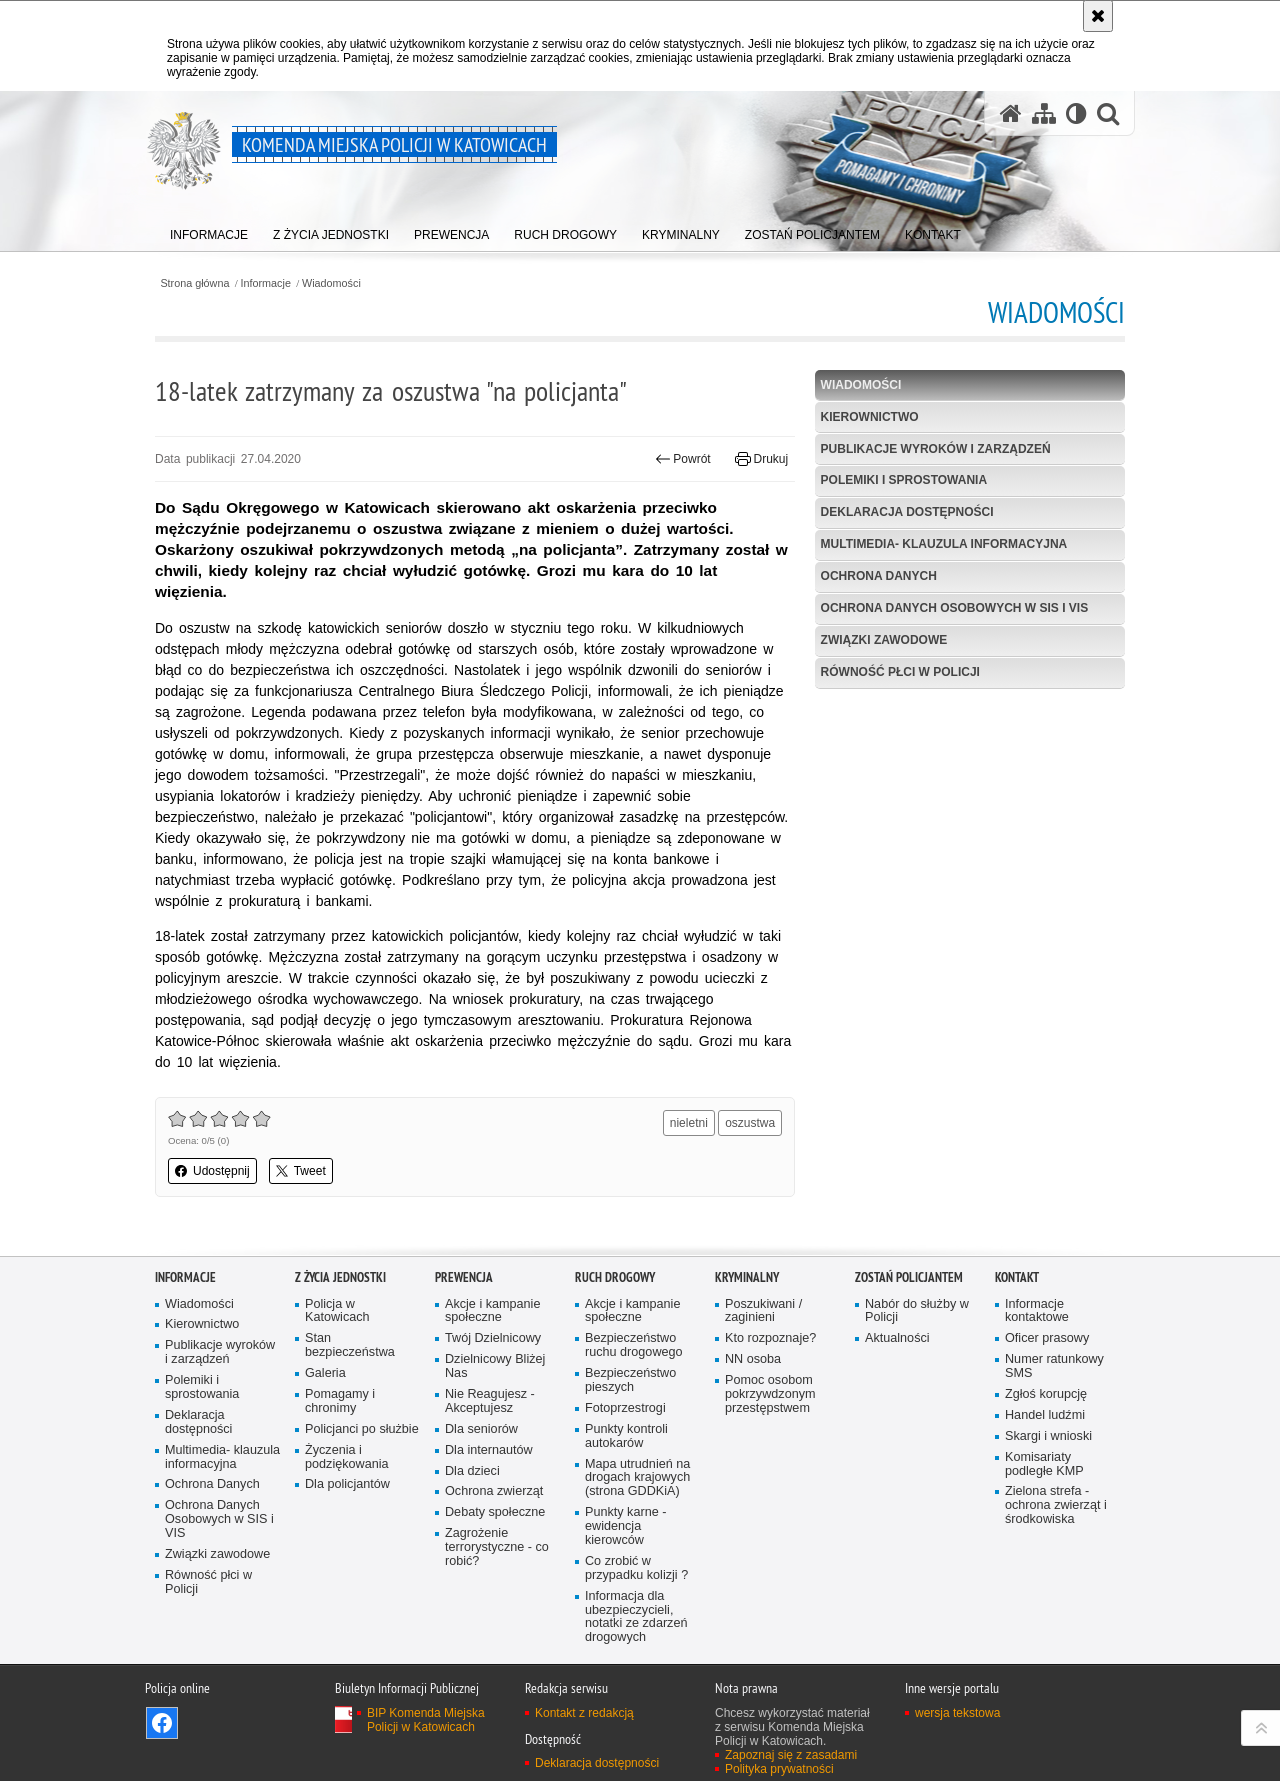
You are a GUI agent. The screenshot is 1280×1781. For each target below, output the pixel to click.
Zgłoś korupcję (1046, 1394)
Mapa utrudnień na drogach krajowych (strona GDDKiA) (637, 1478)
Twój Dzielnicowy (493, 1338)
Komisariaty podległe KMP (1044, 1464)
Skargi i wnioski (1048, 1436)
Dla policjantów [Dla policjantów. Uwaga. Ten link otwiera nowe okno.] (347, 1484)
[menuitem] (209, 230)
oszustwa (750, 1123)
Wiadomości (331, 283)
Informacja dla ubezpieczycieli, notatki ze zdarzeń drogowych (636, 1617)
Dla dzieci (472, 1471)
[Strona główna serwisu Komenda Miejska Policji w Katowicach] (1011, 113)
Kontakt (1017, 1277)
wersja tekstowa (957, 1713)
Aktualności (897, 1338)
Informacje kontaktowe (1037, 1311)
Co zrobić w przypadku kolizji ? (636, 1568)
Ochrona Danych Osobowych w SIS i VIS (955, 608)
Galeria (325, 1373)
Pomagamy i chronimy (340, 1401)
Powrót (683, 459)
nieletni (689, 1123)
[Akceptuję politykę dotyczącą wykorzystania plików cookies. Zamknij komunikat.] (1098, 16)
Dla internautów (489, 1450)
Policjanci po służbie (362, 1429)
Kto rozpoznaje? (770, 1338)
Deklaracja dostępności (907, 512)
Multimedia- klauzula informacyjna (944, 544)
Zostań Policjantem (909, 1277)
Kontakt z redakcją (584, 1713)
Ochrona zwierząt (494, 1491)
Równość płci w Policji (900, 672)
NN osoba (753, 1359)
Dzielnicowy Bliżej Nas (495, 1366)
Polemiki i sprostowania (904, 480)
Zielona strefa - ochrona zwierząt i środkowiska (1056, 1505)
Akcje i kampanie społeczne (492, 1311)
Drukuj (761, 459)
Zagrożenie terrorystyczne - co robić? (497, 1547)
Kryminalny (747, 1277)
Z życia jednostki (340, 1277)
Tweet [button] (301, 1171)
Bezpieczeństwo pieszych (630, 1380)
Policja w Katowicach (337, 1311)
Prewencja (464, 1277)
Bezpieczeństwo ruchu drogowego (634, 1345)
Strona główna (194, 283)
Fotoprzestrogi (625, 1408)
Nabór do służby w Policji (917, 1311)
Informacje (266, 283)
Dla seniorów (481, 1429)
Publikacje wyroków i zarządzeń (936, 449)
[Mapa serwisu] (1044, 113)
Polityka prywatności (779, 1769)
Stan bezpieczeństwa (350, 1345)
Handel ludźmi (1045, 1415)
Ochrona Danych (879, 576)
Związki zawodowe (884, 640)
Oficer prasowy (1047, 1338)
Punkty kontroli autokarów (626, 1436)
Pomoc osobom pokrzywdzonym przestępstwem (770, 1394)
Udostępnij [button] (212, 1171)
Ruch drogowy (615, 1277)
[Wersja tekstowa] (1076, 113)
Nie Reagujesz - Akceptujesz (490, 1401)
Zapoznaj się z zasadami (791, 1755)
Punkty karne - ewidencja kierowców (625, 1526)
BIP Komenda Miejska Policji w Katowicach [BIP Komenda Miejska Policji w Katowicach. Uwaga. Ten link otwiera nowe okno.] (426, 1720)
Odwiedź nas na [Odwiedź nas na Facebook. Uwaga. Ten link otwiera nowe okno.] (162, 1723)
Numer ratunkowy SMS (1054, 1366)
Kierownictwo (870, 417)
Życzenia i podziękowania (347, 1457)
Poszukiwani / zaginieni (763, 1311)
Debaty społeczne (495, 1512)
